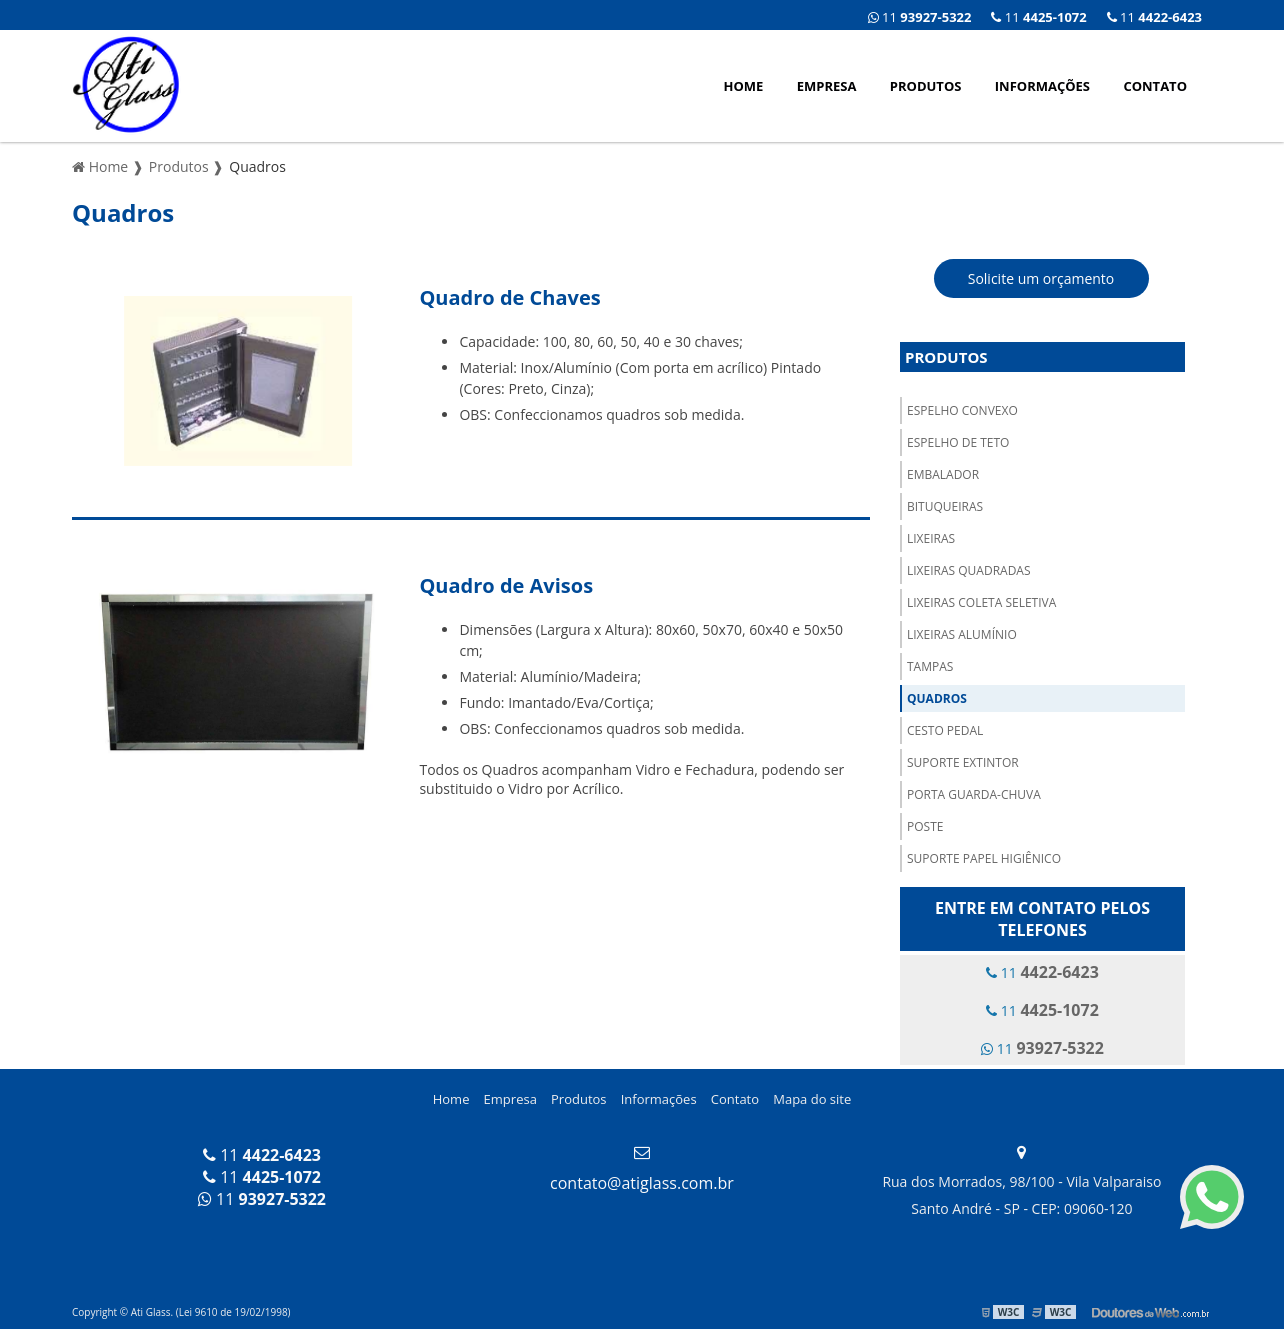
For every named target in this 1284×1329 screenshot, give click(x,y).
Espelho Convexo (962, 410)
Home (744, 86)
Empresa (827, 86)
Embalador (943, 474)
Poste (925, 826)
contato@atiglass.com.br (642, 1183)
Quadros (937, 698)
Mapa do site (812, 1099)
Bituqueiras (945, 506)
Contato (1155, 86)
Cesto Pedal (945, 730)
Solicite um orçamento (1041, 278)
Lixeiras (931, 538)
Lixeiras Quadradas (969, 570)
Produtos (926, 86)
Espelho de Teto (958, 442)
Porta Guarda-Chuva (974, 794)
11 (1154, 17)
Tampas (930, 666)
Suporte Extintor (963, 762)
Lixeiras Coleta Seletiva (981, 602)
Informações (1042, 86)
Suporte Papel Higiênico (984, 858)
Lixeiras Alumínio (962, 634)
